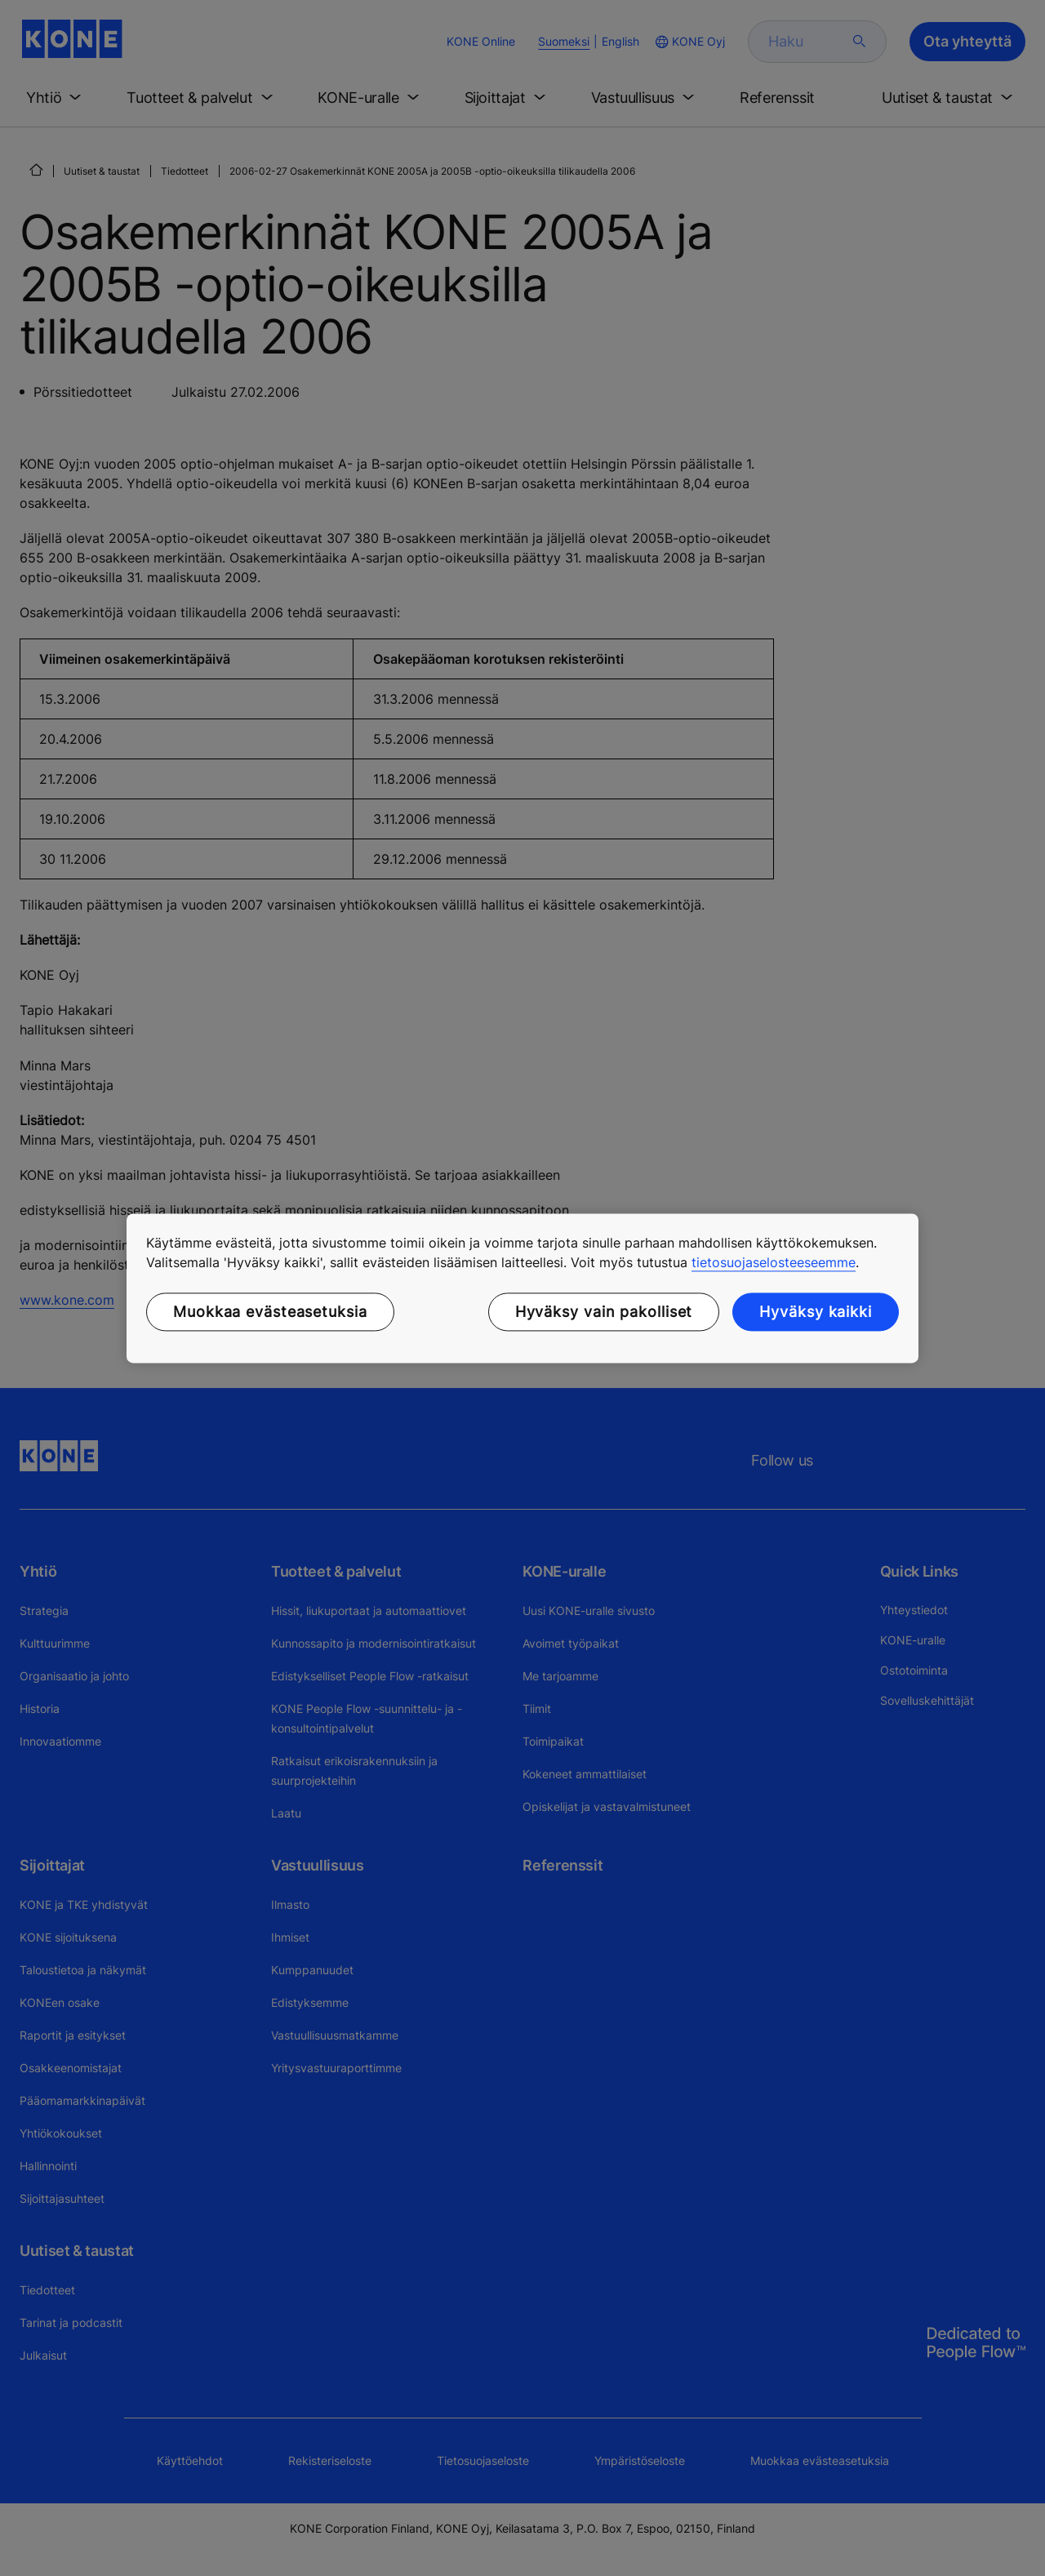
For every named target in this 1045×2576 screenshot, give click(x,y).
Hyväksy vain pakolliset (604, 1311)
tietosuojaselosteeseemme (773, 1262)
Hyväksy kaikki (815, 1311)
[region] (522, 1288)
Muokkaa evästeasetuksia (270, 1311)
